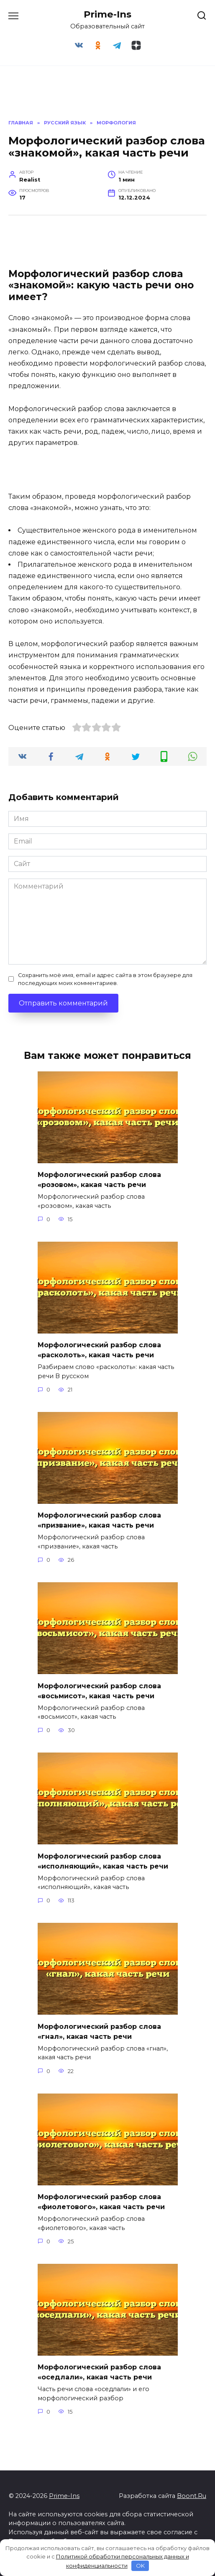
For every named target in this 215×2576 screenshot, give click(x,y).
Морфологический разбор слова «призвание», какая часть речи (99, 1520)
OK (140, 2565)
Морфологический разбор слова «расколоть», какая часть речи (99, 1350)
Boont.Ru (191, 2496)
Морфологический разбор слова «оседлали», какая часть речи (99, 2372)
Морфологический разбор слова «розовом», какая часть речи (99, 1180)
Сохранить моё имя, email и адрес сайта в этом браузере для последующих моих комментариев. (105, 979)
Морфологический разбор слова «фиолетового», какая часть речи (101, 2202)
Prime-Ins (107, 14)
